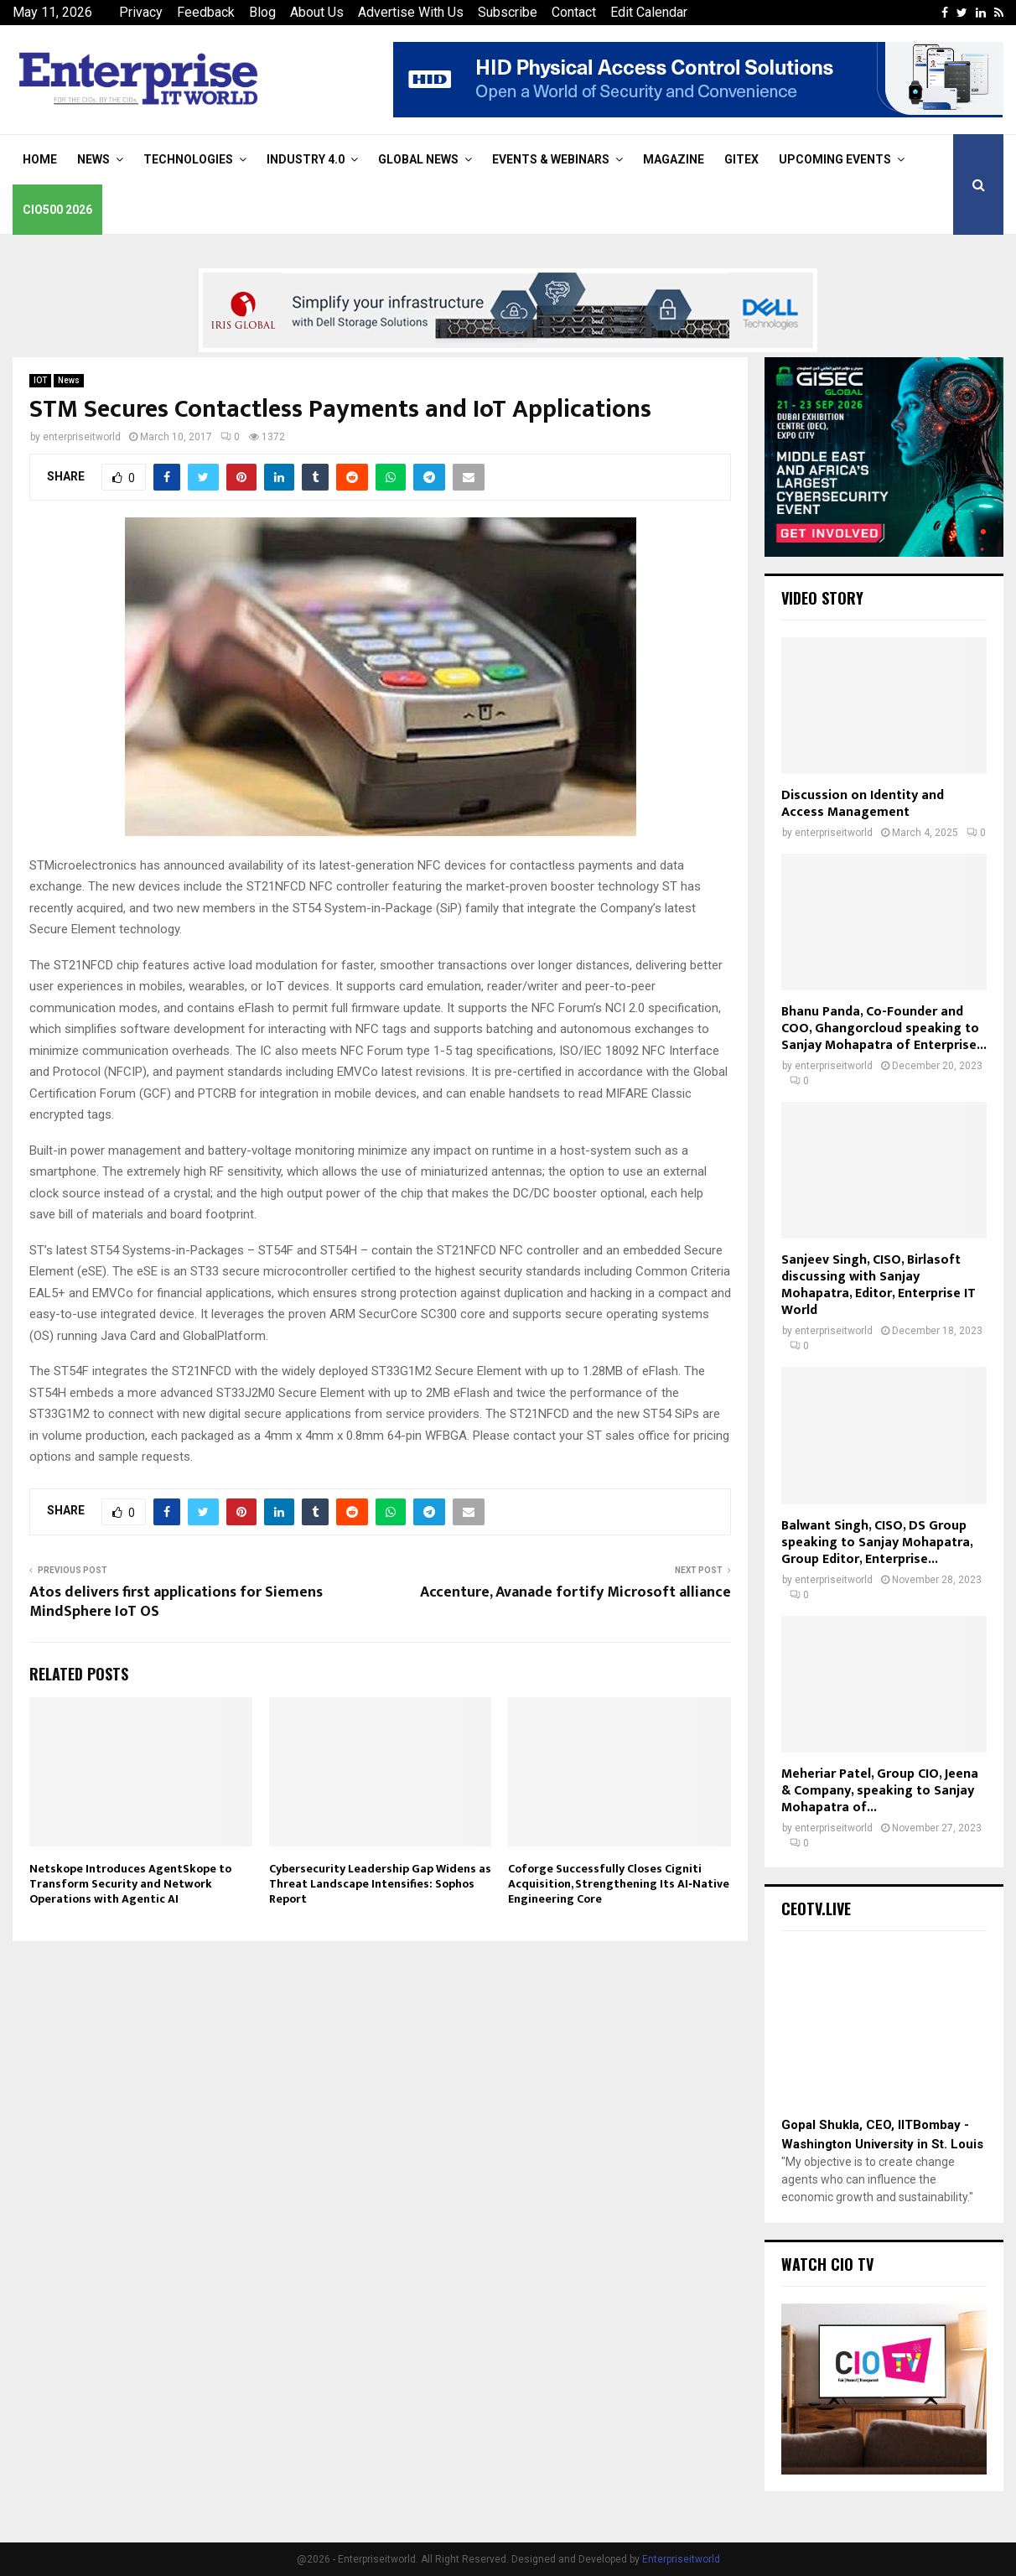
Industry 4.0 (306, 159)
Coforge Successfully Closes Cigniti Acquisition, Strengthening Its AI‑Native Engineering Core (618, 1884)
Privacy (141, 12)
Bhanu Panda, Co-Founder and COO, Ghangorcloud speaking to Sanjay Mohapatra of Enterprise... (884, 1028)
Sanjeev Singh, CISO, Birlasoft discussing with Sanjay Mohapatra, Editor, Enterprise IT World (878, 1285)
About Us (317, 12)
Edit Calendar (648, 12)
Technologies (188, 159)
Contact (574, 12)
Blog (262, 12)
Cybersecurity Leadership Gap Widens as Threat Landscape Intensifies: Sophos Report (380, 1884)
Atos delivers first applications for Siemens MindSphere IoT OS (176, 1602)
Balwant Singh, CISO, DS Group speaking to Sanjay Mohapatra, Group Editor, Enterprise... (876, 1542)
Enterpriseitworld (681, 2559)
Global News (418, 159)
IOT (40, 380)
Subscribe (507, 12)
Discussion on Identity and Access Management (862, 803)
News (93, 159)
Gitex (741, 159)
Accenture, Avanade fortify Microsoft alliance (575, 1592)
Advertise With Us (411, 12)
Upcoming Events (835, 159)
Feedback (206, 12)
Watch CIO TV (827, 2264)
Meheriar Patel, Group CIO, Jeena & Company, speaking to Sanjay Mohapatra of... (879, 1791)
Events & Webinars (550, 159)
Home (40, 159)
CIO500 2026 (57, 209)
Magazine (673, 159)
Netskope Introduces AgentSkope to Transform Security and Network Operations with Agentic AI (130, 1884)
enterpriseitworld (82, 437)
